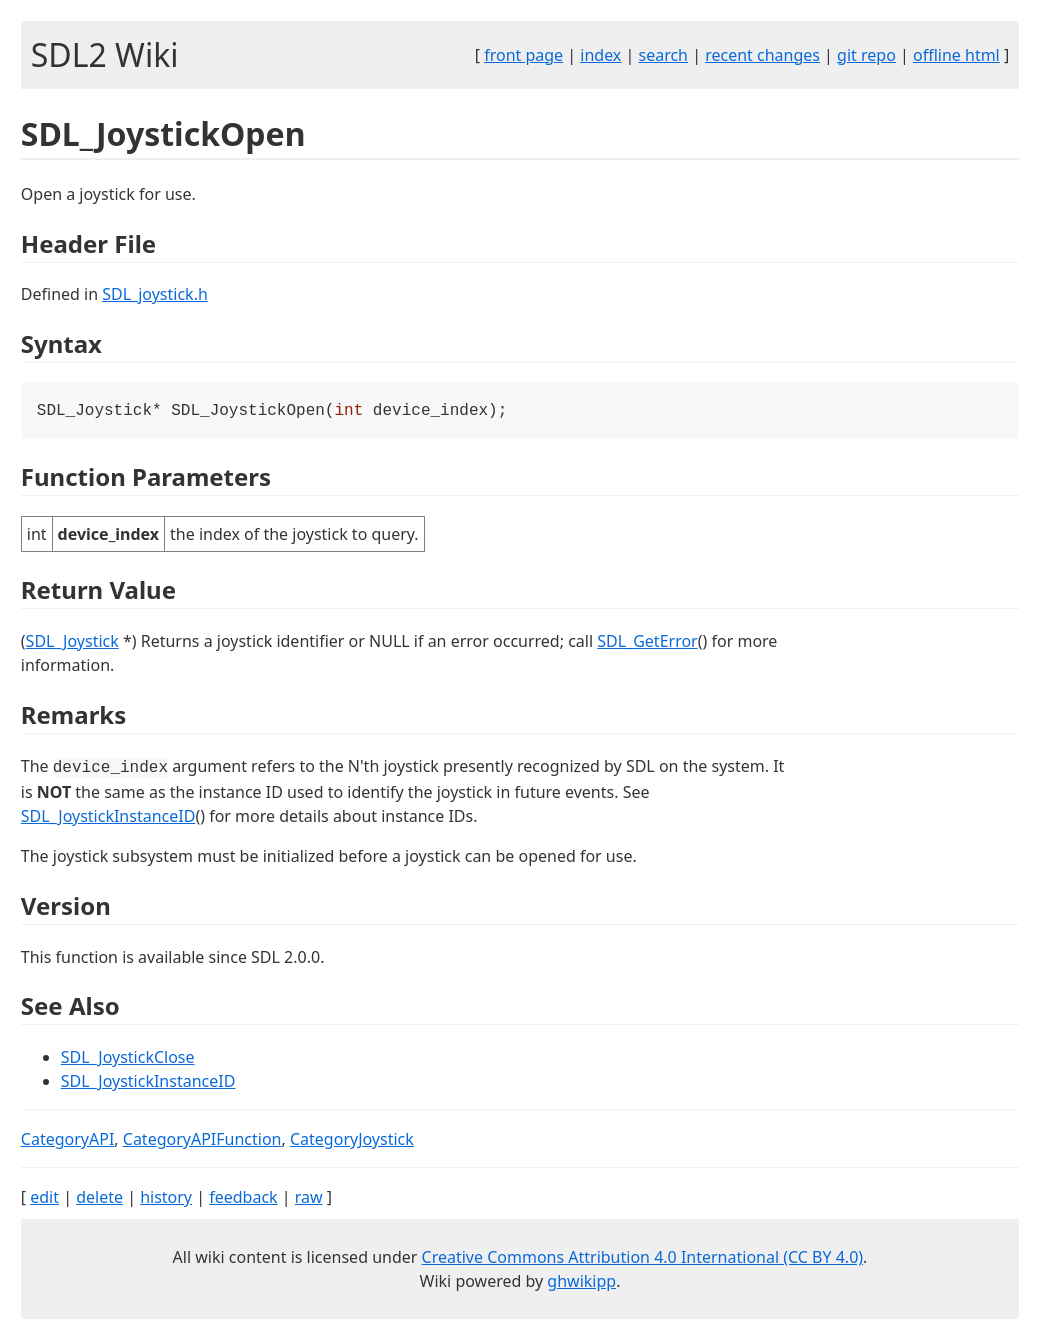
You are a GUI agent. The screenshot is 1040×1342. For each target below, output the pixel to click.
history (166, 1199)
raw (309, 1199)
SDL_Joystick (72, 643)
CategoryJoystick (352, 1141)
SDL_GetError (647, 643)
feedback (243, 1199)
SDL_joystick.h (155, 294)
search (663, 55)
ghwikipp (581, 1283)
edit (44, 1199)
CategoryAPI (68, 1141)
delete (99, 1199)
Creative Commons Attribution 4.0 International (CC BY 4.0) (643, 1259)
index (600, 55)
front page (523, 55)
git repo (866, 55)
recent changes (762, 55)
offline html (956, 55)
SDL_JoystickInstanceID (108, 818)
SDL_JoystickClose (128, 1059)
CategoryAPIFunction (202, 1141)
